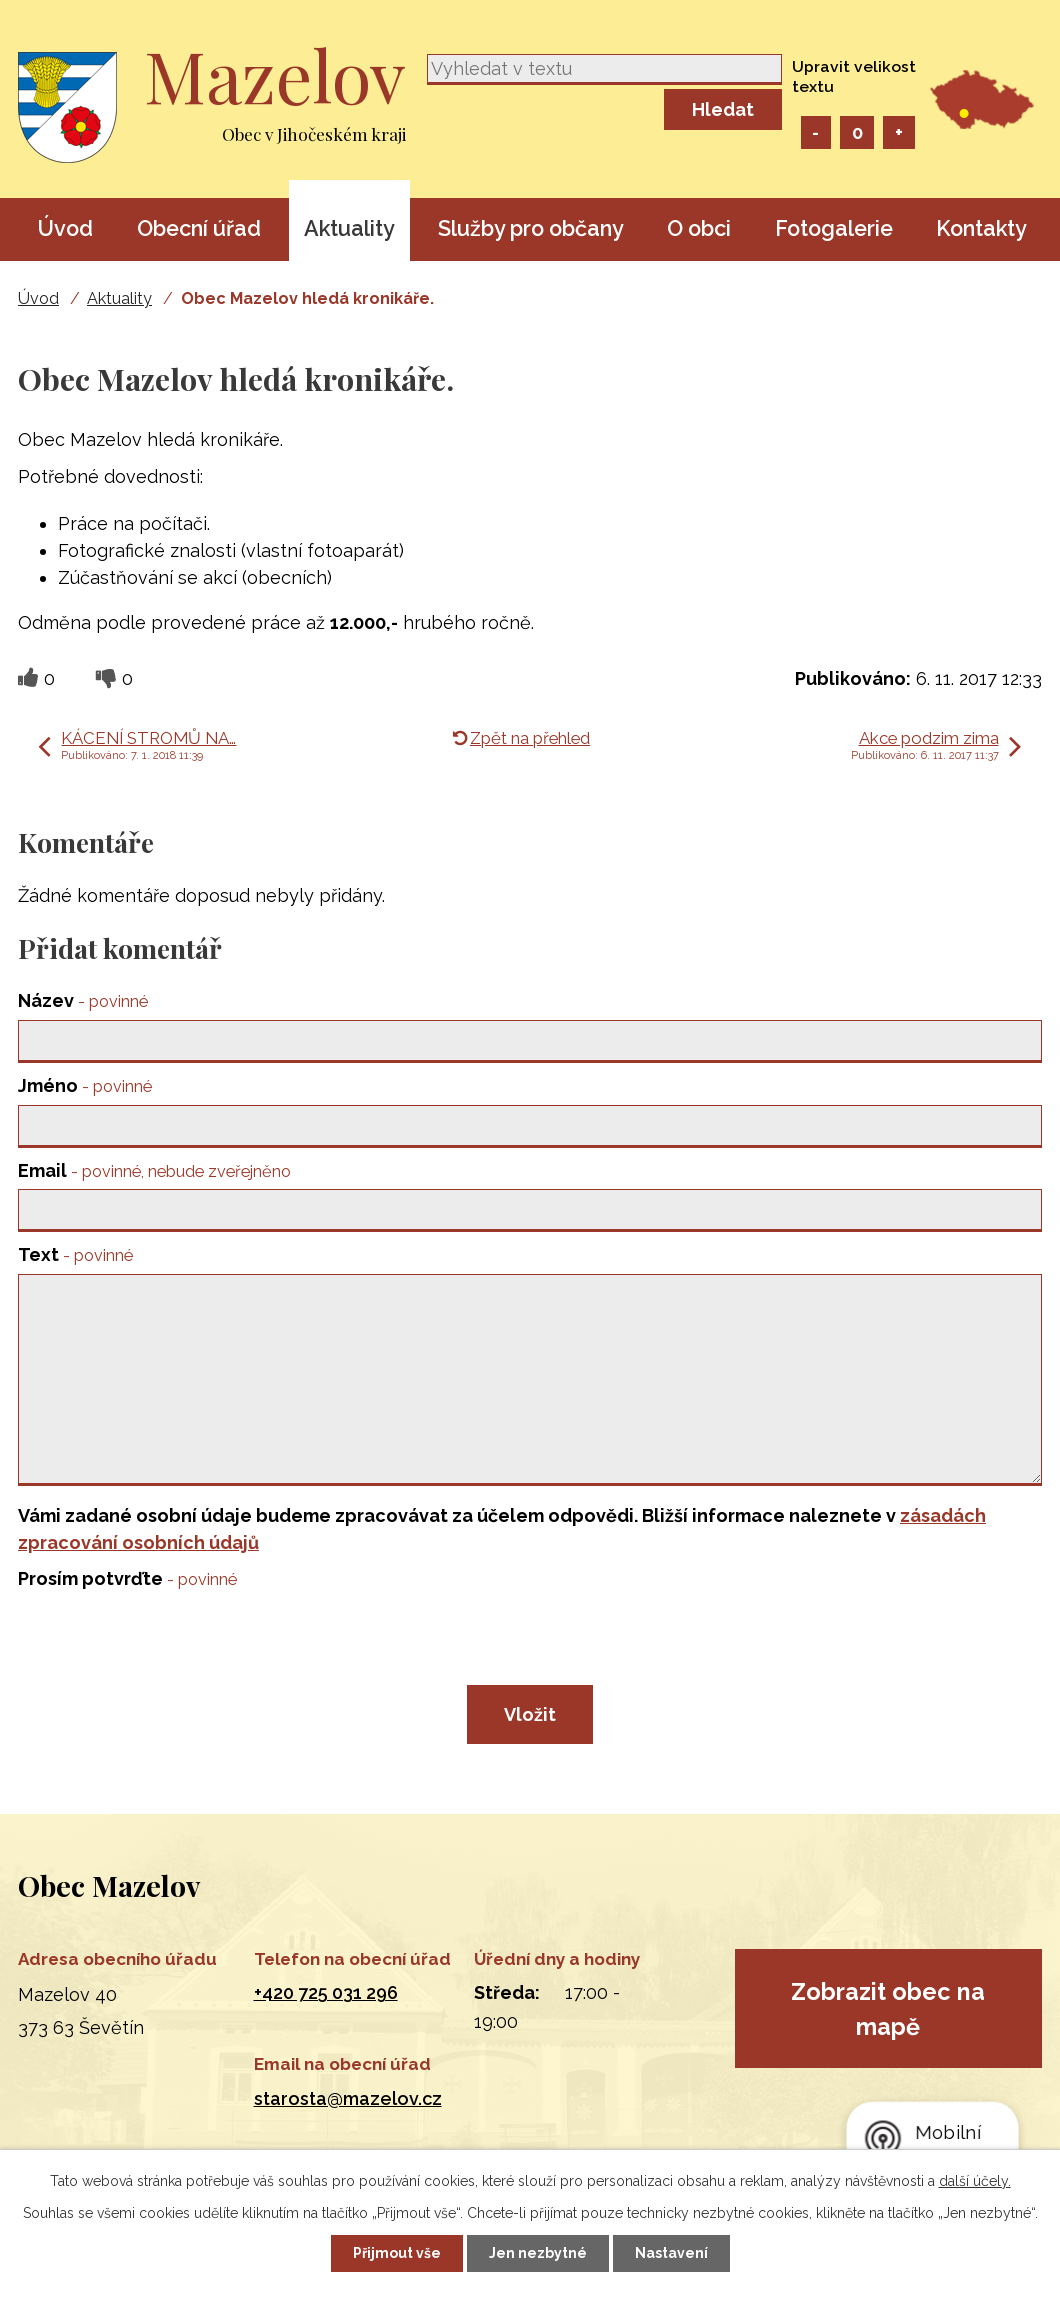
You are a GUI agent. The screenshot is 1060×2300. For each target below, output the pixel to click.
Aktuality (349, 228)
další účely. (975, 2181)
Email (154, 1170)
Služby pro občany (531, 228)
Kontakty (981, 228)
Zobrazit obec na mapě (888, 2009)
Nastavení (671, 2253)
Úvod (65, 228)
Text (75, 1254)
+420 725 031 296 (326, 1992)
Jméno (85, 1085)
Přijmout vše (397, 2253)
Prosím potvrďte (127, 1578)
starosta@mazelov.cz (348, 2098)
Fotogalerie (834, 228)
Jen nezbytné (538, 2253)
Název (83, 1000)
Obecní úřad (199, 228)
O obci (699, 228)
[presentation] (170, 1646)
